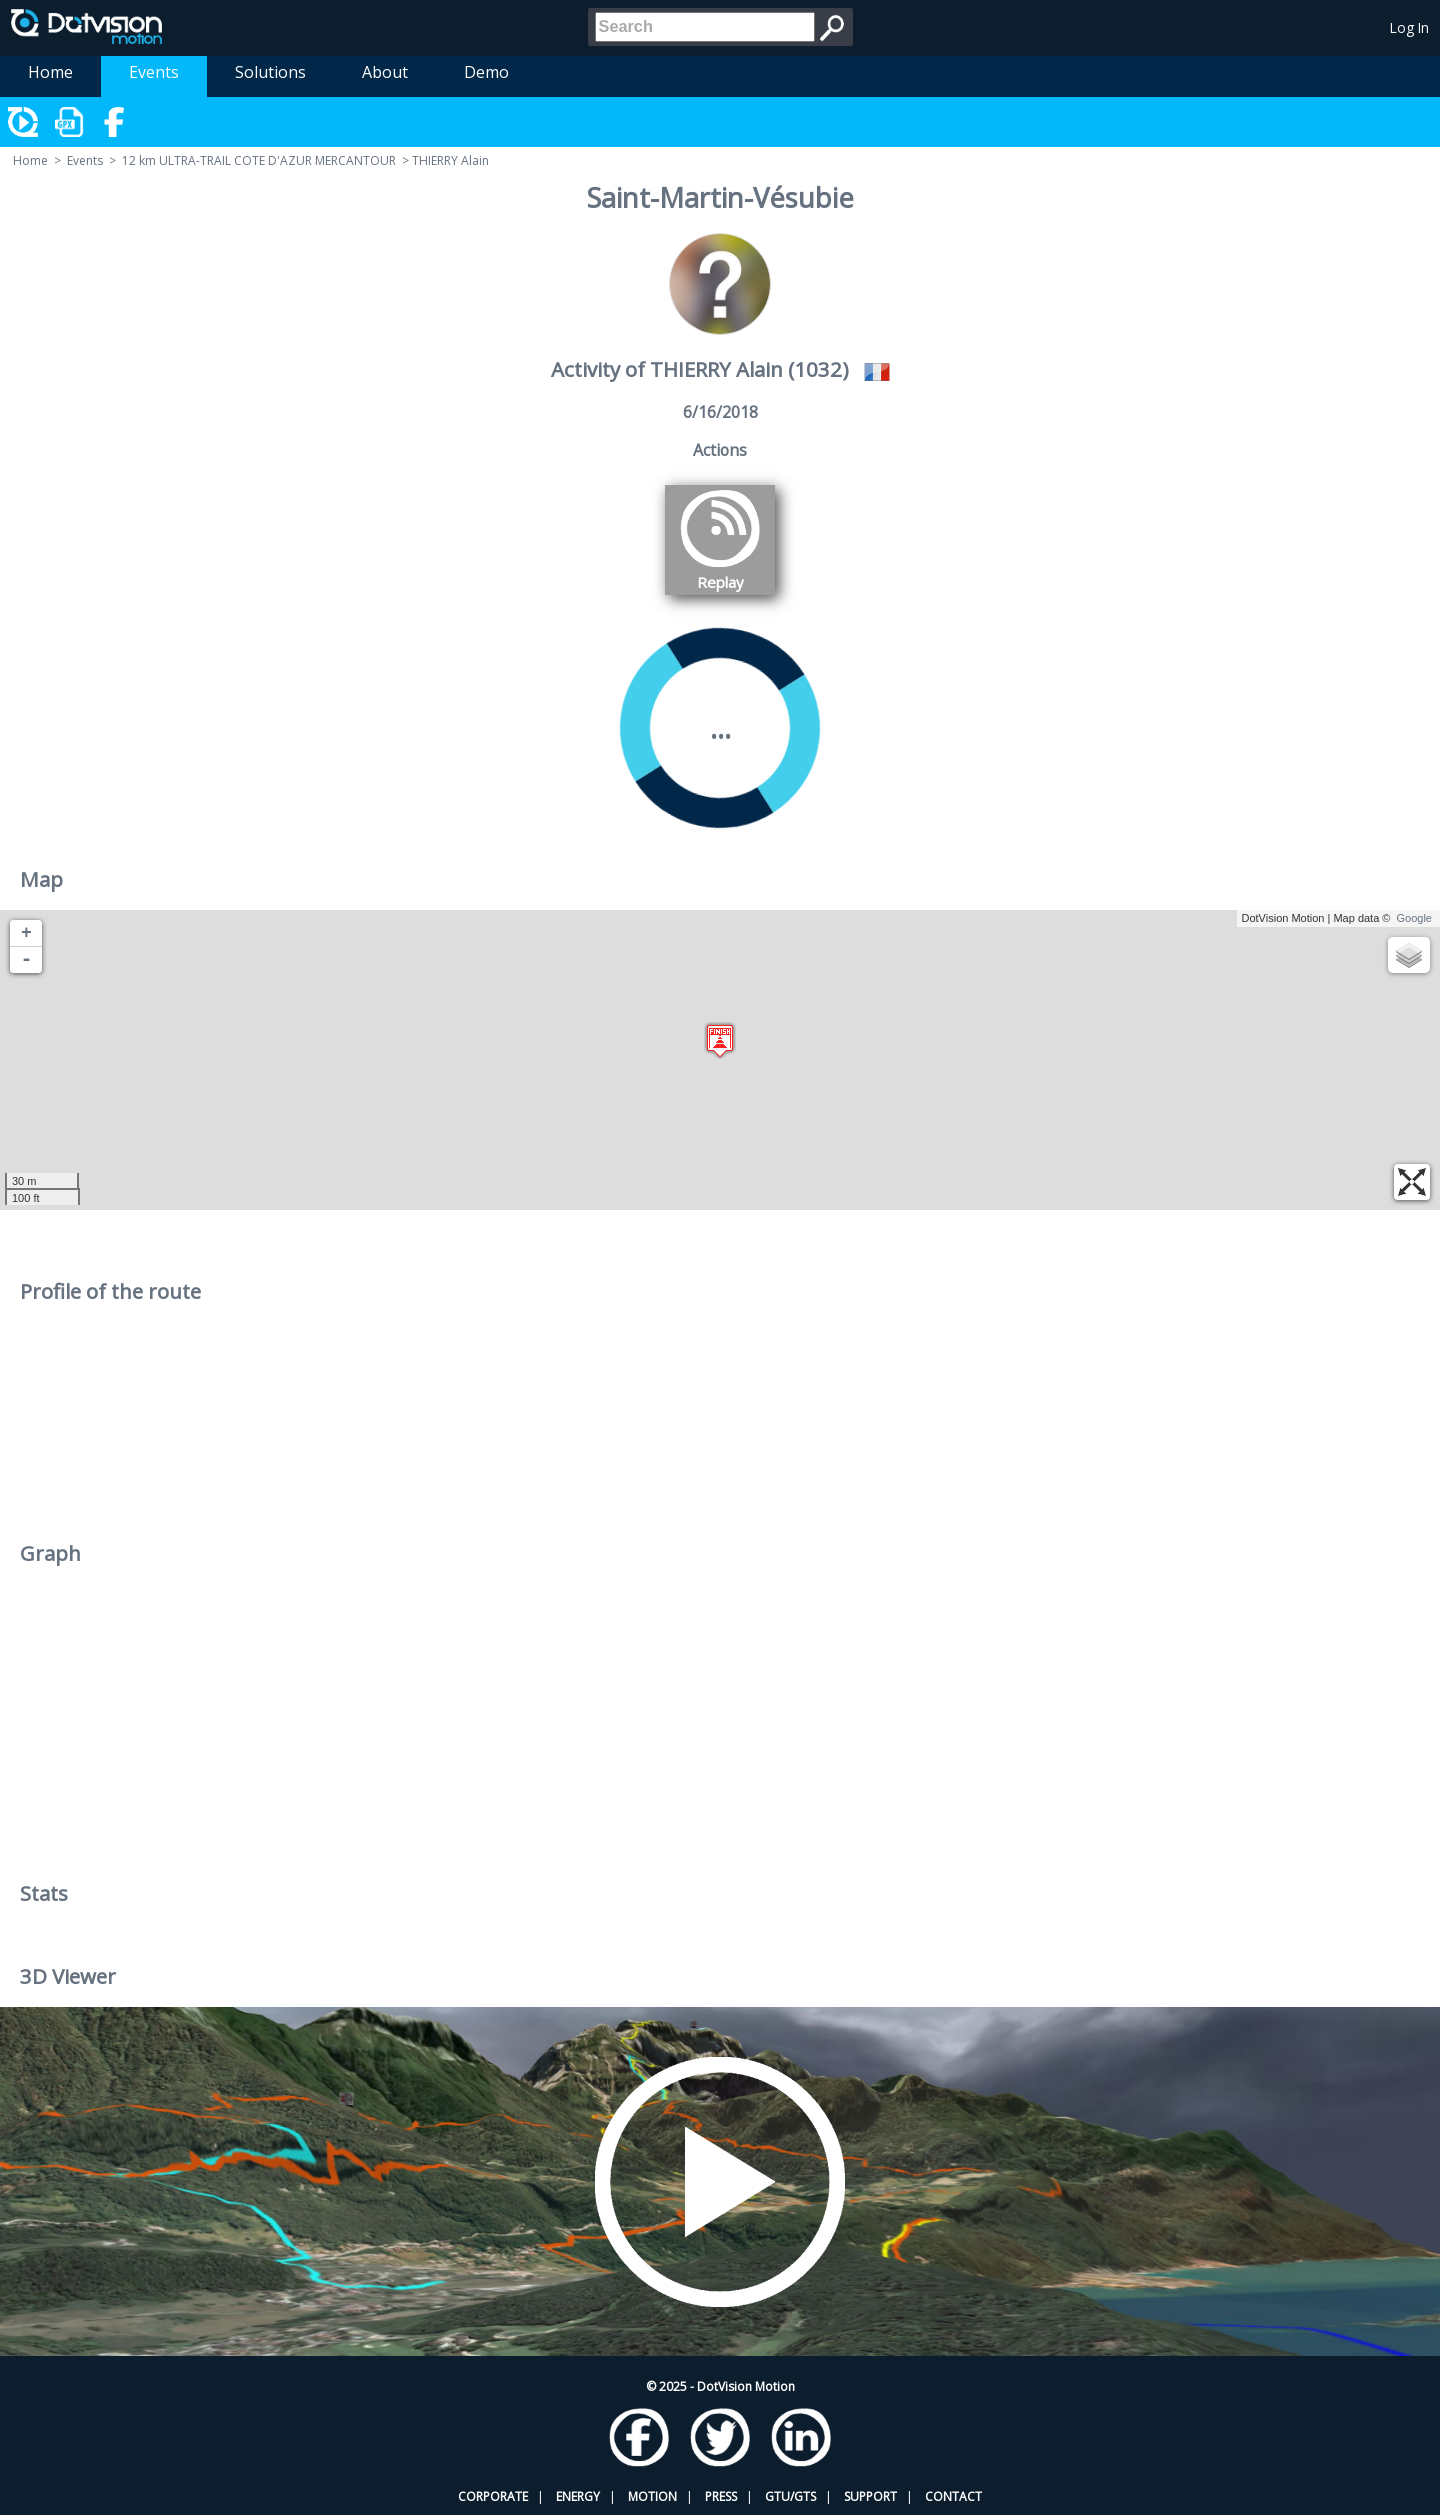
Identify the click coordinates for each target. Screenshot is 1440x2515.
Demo (486, 72)
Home (50, 72)
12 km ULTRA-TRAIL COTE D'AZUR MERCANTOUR (259, 160)
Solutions (270, 72)
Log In (1409, 27)
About (385, 72)
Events (154, 72)
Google (1414, 918)
